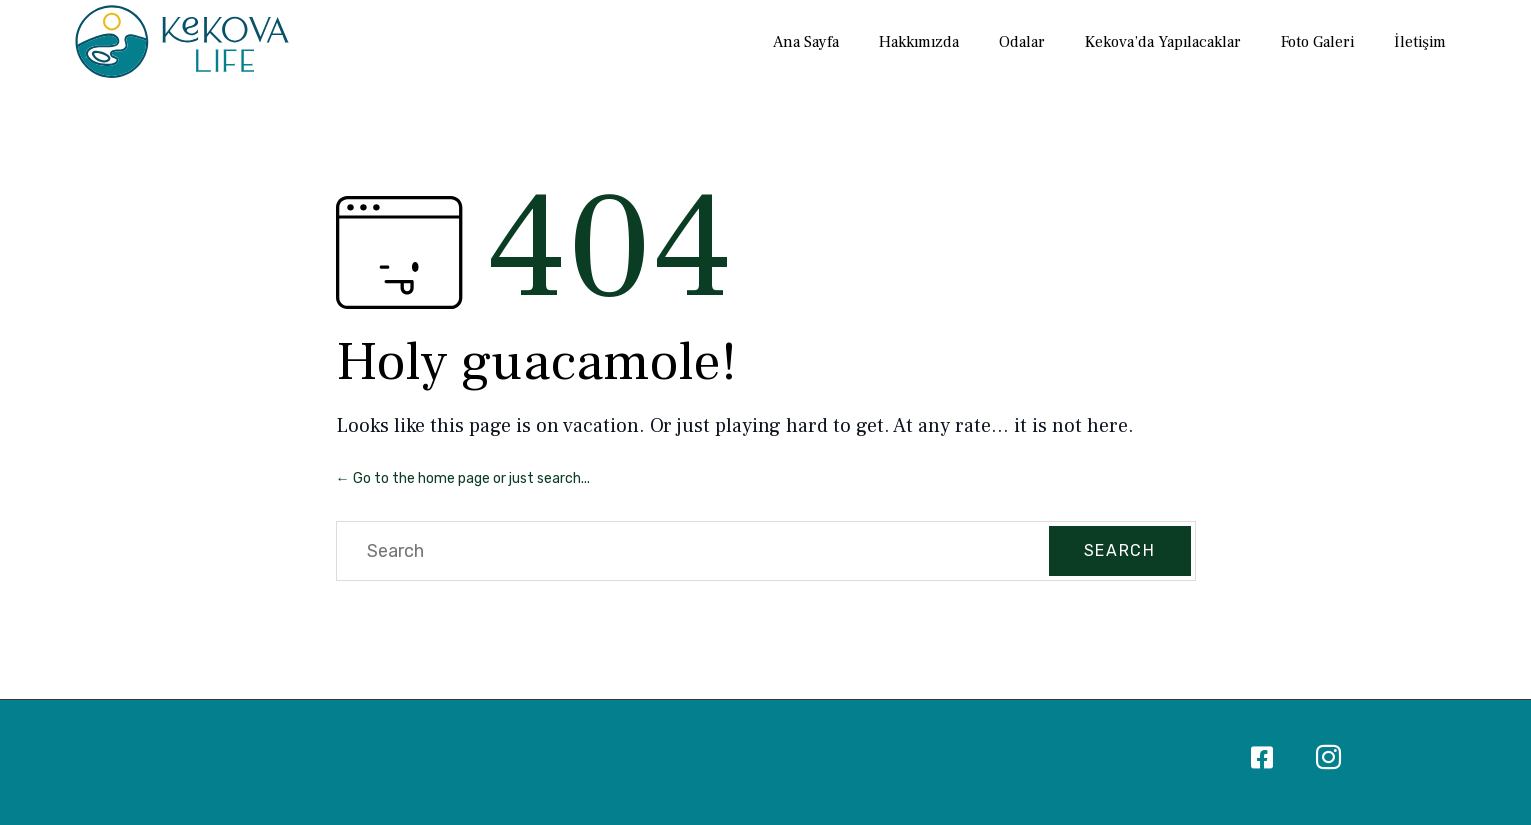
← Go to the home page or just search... (463, 478)
